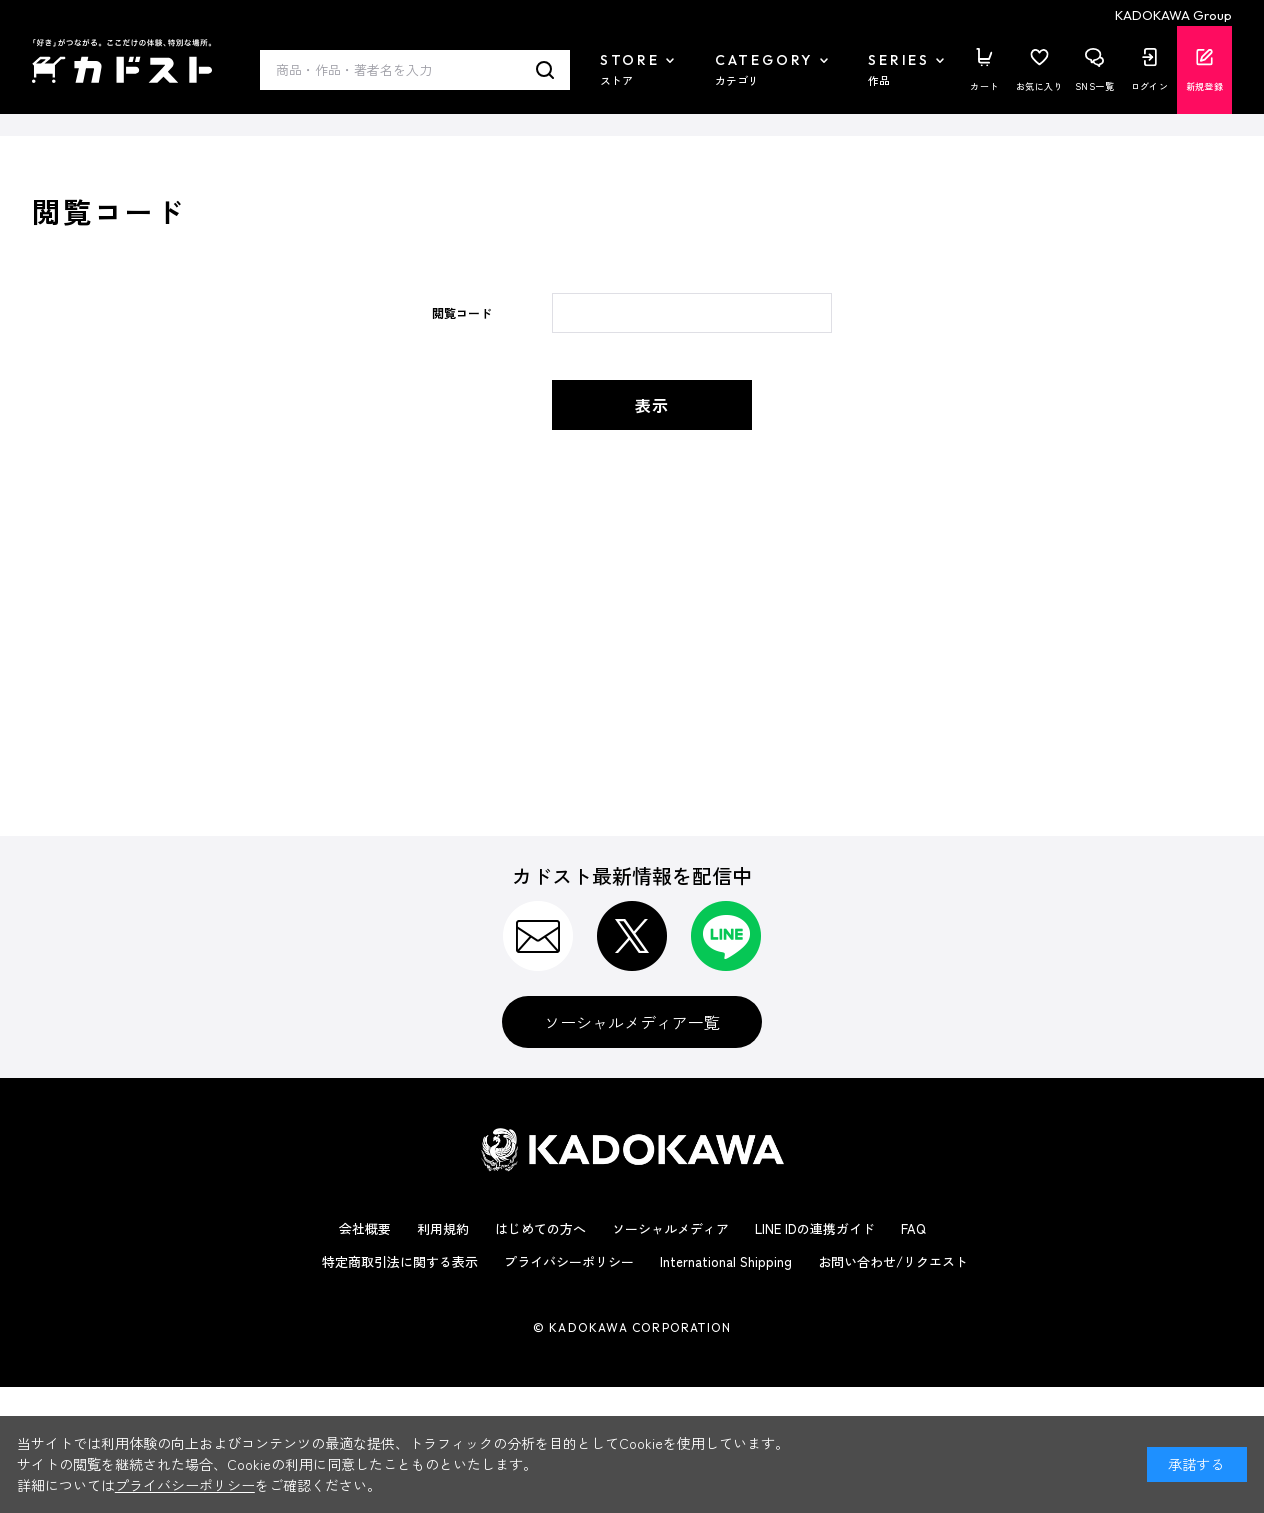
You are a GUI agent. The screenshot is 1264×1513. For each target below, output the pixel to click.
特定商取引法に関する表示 (400, 1261)
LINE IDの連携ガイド (815, 1228)
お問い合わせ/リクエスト (893, 1261)
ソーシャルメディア (670, 1228)
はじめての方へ (540, 1228)
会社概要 (365, 1228)
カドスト (122, 61)
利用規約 (443, 1228)
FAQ (913, 1228)
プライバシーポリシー (569, 1261)
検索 (545, 70)
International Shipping (726, 1261)
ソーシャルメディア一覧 (632, 1022)
